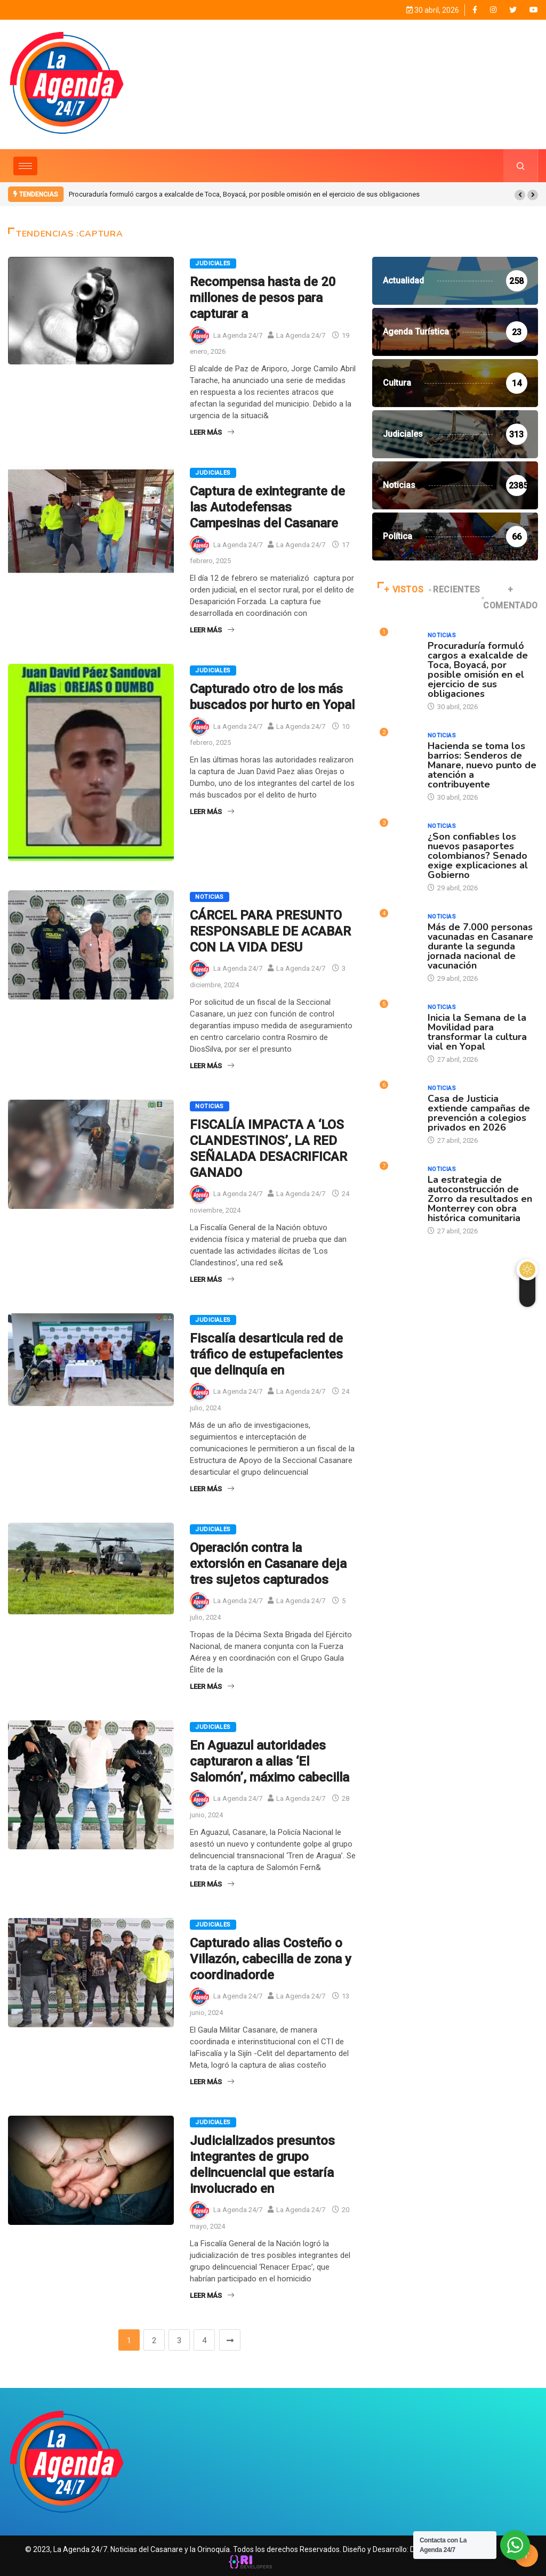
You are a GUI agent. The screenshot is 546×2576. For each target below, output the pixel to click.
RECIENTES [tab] (455, 589)
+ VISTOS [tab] (401, 589)
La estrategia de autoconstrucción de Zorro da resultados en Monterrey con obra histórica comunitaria (480, 1198)
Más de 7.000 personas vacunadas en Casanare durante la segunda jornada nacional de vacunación (480, 945)
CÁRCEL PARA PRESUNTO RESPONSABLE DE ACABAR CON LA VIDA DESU (270, 930)
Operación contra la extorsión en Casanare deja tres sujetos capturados (268, 1563)
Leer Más (212, 432)
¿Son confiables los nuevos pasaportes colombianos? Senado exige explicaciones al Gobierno (478, 855)
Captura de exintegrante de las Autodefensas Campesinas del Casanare (267, 506)
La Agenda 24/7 (237, 335)
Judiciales (212, 262)
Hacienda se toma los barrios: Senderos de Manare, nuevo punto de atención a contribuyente (482, 764)
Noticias (209, 896)
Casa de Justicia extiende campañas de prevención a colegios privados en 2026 (479, 1112)
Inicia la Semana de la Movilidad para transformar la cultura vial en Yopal (477, 1031)
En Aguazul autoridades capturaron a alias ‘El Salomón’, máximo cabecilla (269, 1760)
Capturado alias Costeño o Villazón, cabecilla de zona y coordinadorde (270, 1958)
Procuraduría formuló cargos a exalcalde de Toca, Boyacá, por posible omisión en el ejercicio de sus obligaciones (244, 194)
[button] (520, 194)
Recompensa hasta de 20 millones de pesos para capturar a (263, 297)
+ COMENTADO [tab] (510, 597)
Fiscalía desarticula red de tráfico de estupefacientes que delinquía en (266, 1353)
